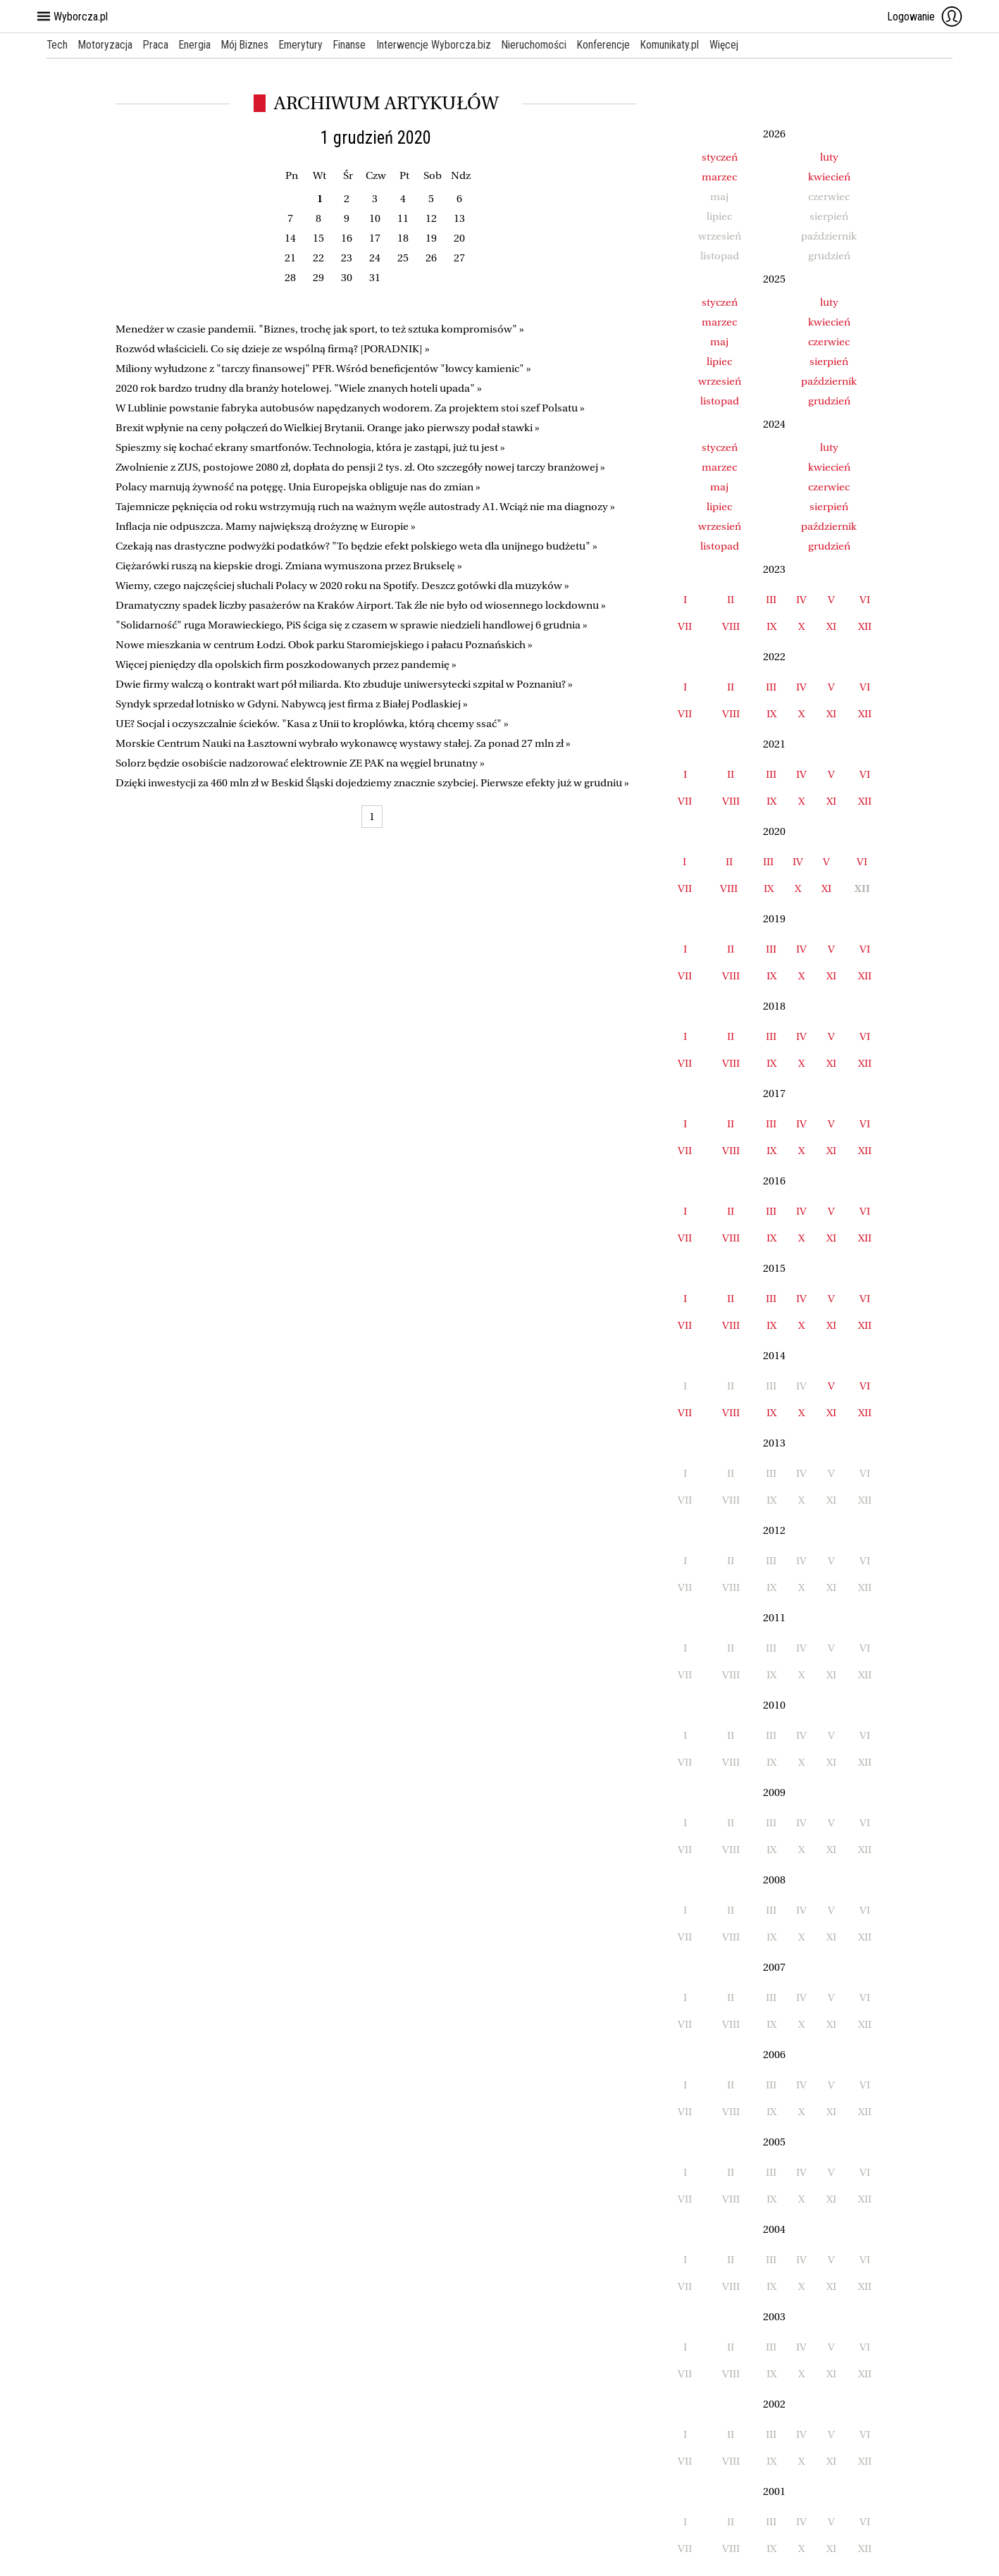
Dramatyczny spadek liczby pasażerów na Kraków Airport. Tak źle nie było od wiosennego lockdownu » (361, 605)
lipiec (719, 361)
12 (431, 218)
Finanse (356, 44)
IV (801, 599)
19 (431, 238)
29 (318, 277)
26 (431, 258)
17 (374, 238)
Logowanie (925, 16)
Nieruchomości (543, 44)
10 (374, 218)
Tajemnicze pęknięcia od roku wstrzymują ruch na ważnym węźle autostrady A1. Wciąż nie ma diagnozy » (365, 506)
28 (290, 277)
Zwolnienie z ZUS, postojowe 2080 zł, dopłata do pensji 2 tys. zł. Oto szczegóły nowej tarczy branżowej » (360, 467)
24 (374, 258)
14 (290, 238)
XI (831, 626)
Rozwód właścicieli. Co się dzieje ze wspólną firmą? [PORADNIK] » (273, 348)
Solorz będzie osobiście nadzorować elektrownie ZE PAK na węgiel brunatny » (300, 763)
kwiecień (829, 177)
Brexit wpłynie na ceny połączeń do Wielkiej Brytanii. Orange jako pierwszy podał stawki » (328, 427)
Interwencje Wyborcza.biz (442, 44)
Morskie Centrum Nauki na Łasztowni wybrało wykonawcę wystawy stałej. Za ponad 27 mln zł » (343, 743)
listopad (719, 401)
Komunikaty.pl (682, 44)
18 (403, 238)
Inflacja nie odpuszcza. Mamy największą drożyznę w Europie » (266, 526)
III (771, 599)
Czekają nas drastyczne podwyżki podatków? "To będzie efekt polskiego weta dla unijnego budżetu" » (356, 546)
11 (403, 218)
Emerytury (307, 44)
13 (459, 218)
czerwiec (829, 341)
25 (403, 258)
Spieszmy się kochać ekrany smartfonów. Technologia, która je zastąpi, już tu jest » (310, 447)
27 (459, 258)
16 (346, 238)
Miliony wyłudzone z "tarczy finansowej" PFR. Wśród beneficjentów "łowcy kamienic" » (323, 368)
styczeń (720, 157)
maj (719, 341)
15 (318, 238)
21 (290, 258)
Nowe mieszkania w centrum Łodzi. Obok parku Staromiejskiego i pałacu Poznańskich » (324, 644)
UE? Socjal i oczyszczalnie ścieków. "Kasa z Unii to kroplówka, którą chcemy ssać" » (312, 723)
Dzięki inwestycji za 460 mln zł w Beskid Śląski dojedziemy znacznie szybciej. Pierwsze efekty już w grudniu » (372, 782)
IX (771, 626)
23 (346, 258)
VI (865, 599)
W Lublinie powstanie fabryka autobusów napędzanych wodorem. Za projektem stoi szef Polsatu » (350, 408)
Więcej (737, 44)
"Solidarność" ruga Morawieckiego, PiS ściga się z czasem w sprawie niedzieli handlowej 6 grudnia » (352, 625)
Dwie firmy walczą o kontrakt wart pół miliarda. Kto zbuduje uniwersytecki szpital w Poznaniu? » (344, 684)
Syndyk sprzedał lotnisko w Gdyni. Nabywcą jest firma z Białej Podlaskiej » (292, 704)
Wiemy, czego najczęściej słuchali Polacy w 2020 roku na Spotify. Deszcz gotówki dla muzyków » (342, 585)
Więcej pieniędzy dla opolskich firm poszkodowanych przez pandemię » (286, 664)
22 (318, 258)
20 (459, 238)
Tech (57, 44)
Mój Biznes (249, 44)
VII (685, 626)
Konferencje (614, 44)
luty (829, 157)
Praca (158, 44)
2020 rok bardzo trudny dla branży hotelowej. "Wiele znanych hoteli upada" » (299, 388)
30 (346, 277)
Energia (198, 44)
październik (829, 381)
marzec (719, 177)
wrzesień (719, 381)
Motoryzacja (107, 44)
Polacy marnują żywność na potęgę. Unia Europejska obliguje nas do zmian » (298, 487)
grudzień (829, 401)
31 (374, 277)
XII (864, 626)
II (730, 599)
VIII (731, 626)
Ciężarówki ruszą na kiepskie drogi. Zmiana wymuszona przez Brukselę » (289, 565)
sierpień (828, 361)
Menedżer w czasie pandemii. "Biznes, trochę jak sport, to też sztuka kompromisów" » (320, 329)
